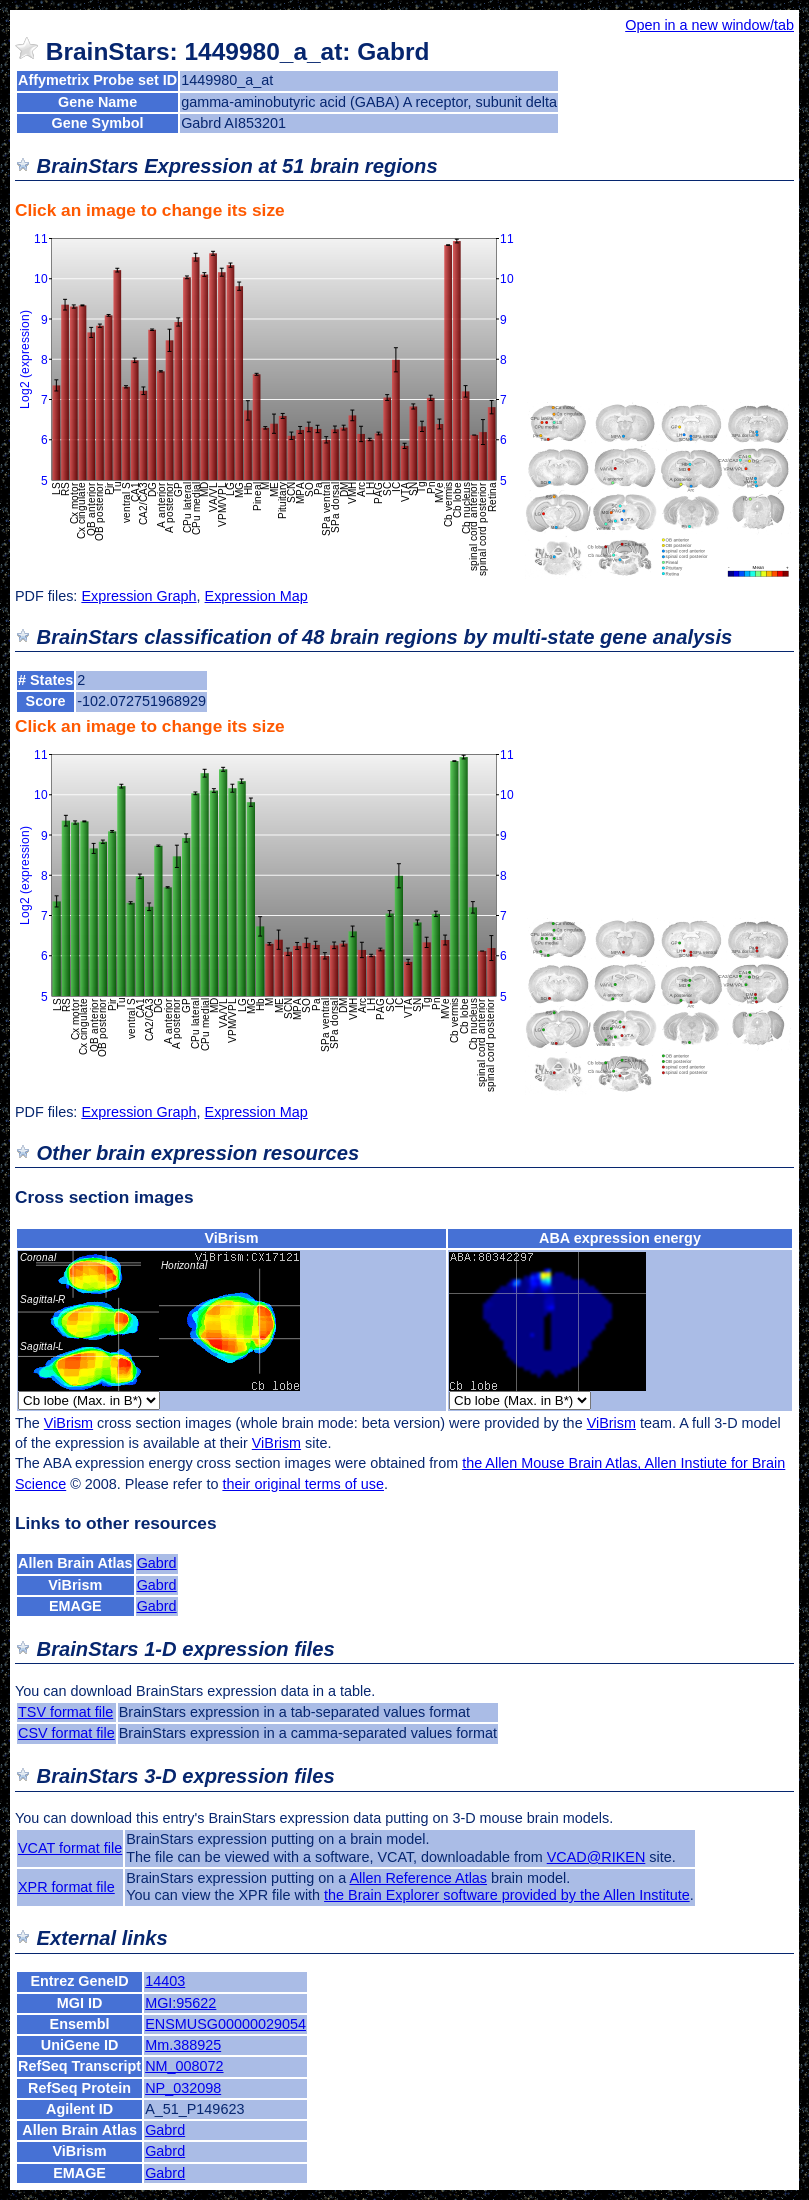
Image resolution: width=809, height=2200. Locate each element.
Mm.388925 (183, 2045)
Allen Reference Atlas (418, 1878)
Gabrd (157, 1563)
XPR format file (66, 1887)
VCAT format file (70, 1848)
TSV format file (65, 1712)
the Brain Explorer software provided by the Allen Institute (507, 1895)
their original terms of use (303, 1484)
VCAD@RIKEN (596, 1857)
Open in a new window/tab (709, 25)
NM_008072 (184, 2066)
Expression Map (256, 596)
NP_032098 (183, 2088)
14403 (165, 1981)
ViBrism (231, 1238)
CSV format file (66, 1733)
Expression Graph (138, 596)
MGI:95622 (180, 2003)
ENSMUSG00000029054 (225, 2024)
